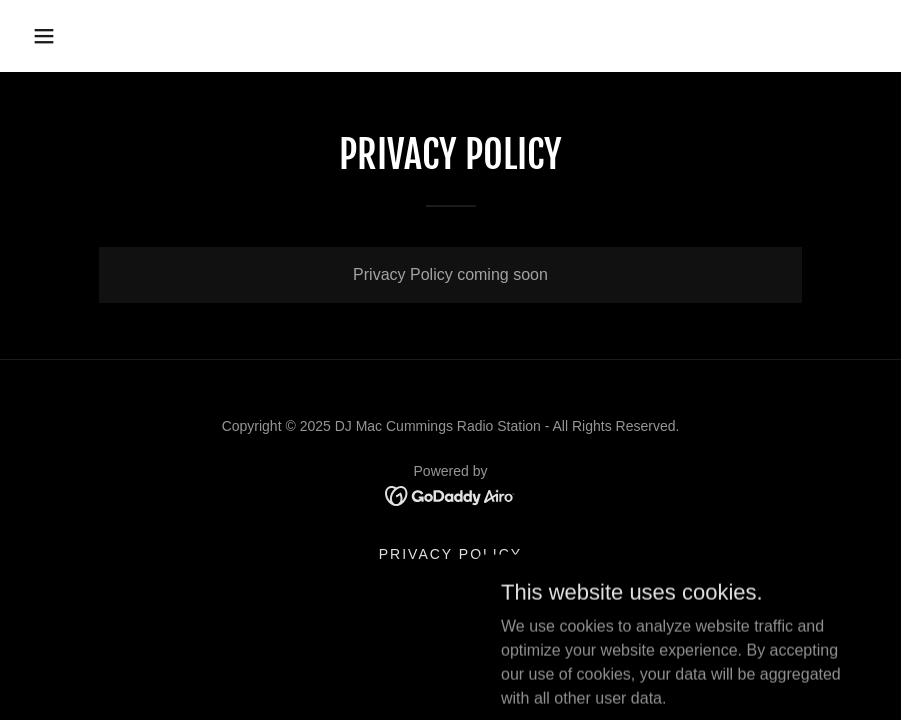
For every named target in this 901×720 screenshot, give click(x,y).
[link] (450, 494)
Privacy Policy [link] (450, 554)
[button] (44, 36)
